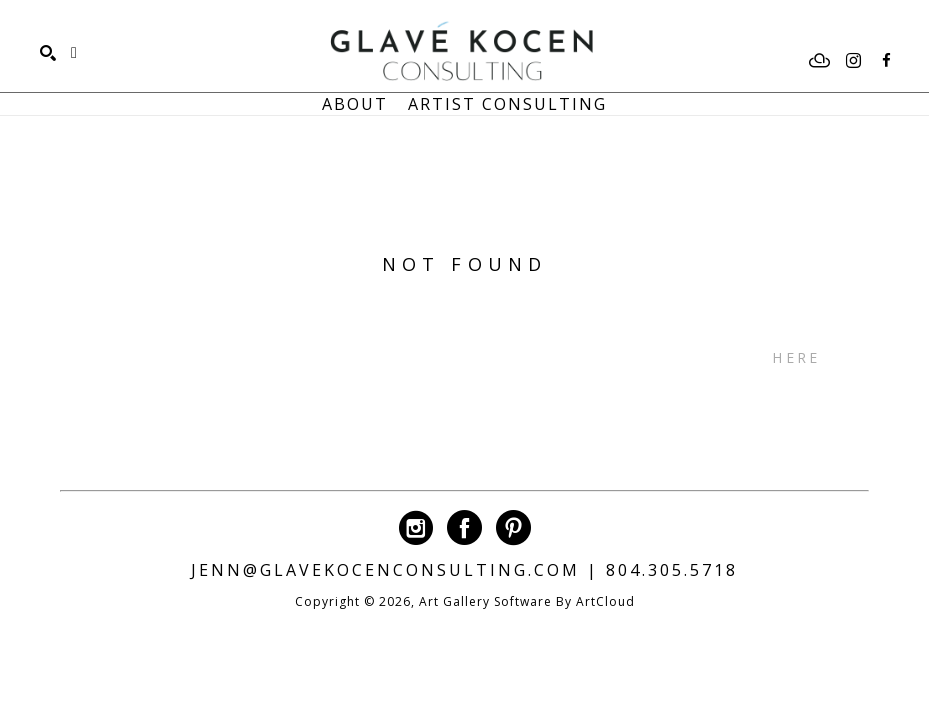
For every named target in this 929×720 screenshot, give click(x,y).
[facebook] (886, 61)
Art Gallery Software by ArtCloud (527, 601)
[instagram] (853, 61)
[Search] (48, 53)
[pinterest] (513, 527)
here (796, 357)
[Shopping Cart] (74, 53)
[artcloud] (820, 61)
